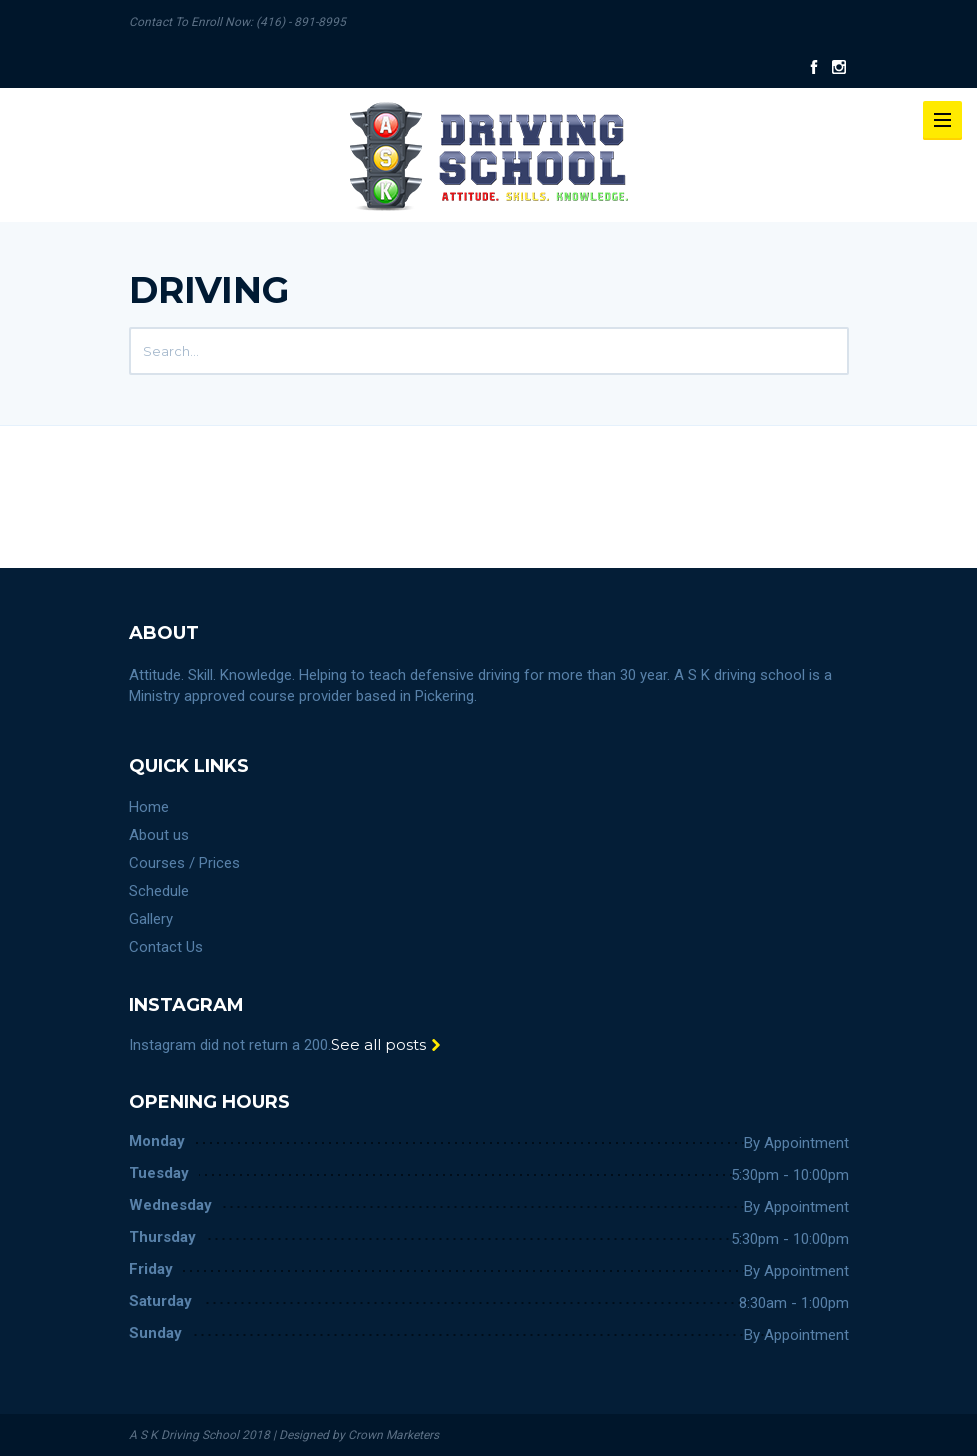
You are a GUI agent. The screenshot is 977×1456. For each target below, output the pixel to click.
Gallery (151, 919)
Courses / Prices (184, 863)
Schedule (159, 891)
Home (149, 807)
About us (159, 835)
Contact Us (166, 947)
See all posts (386, 1044)
